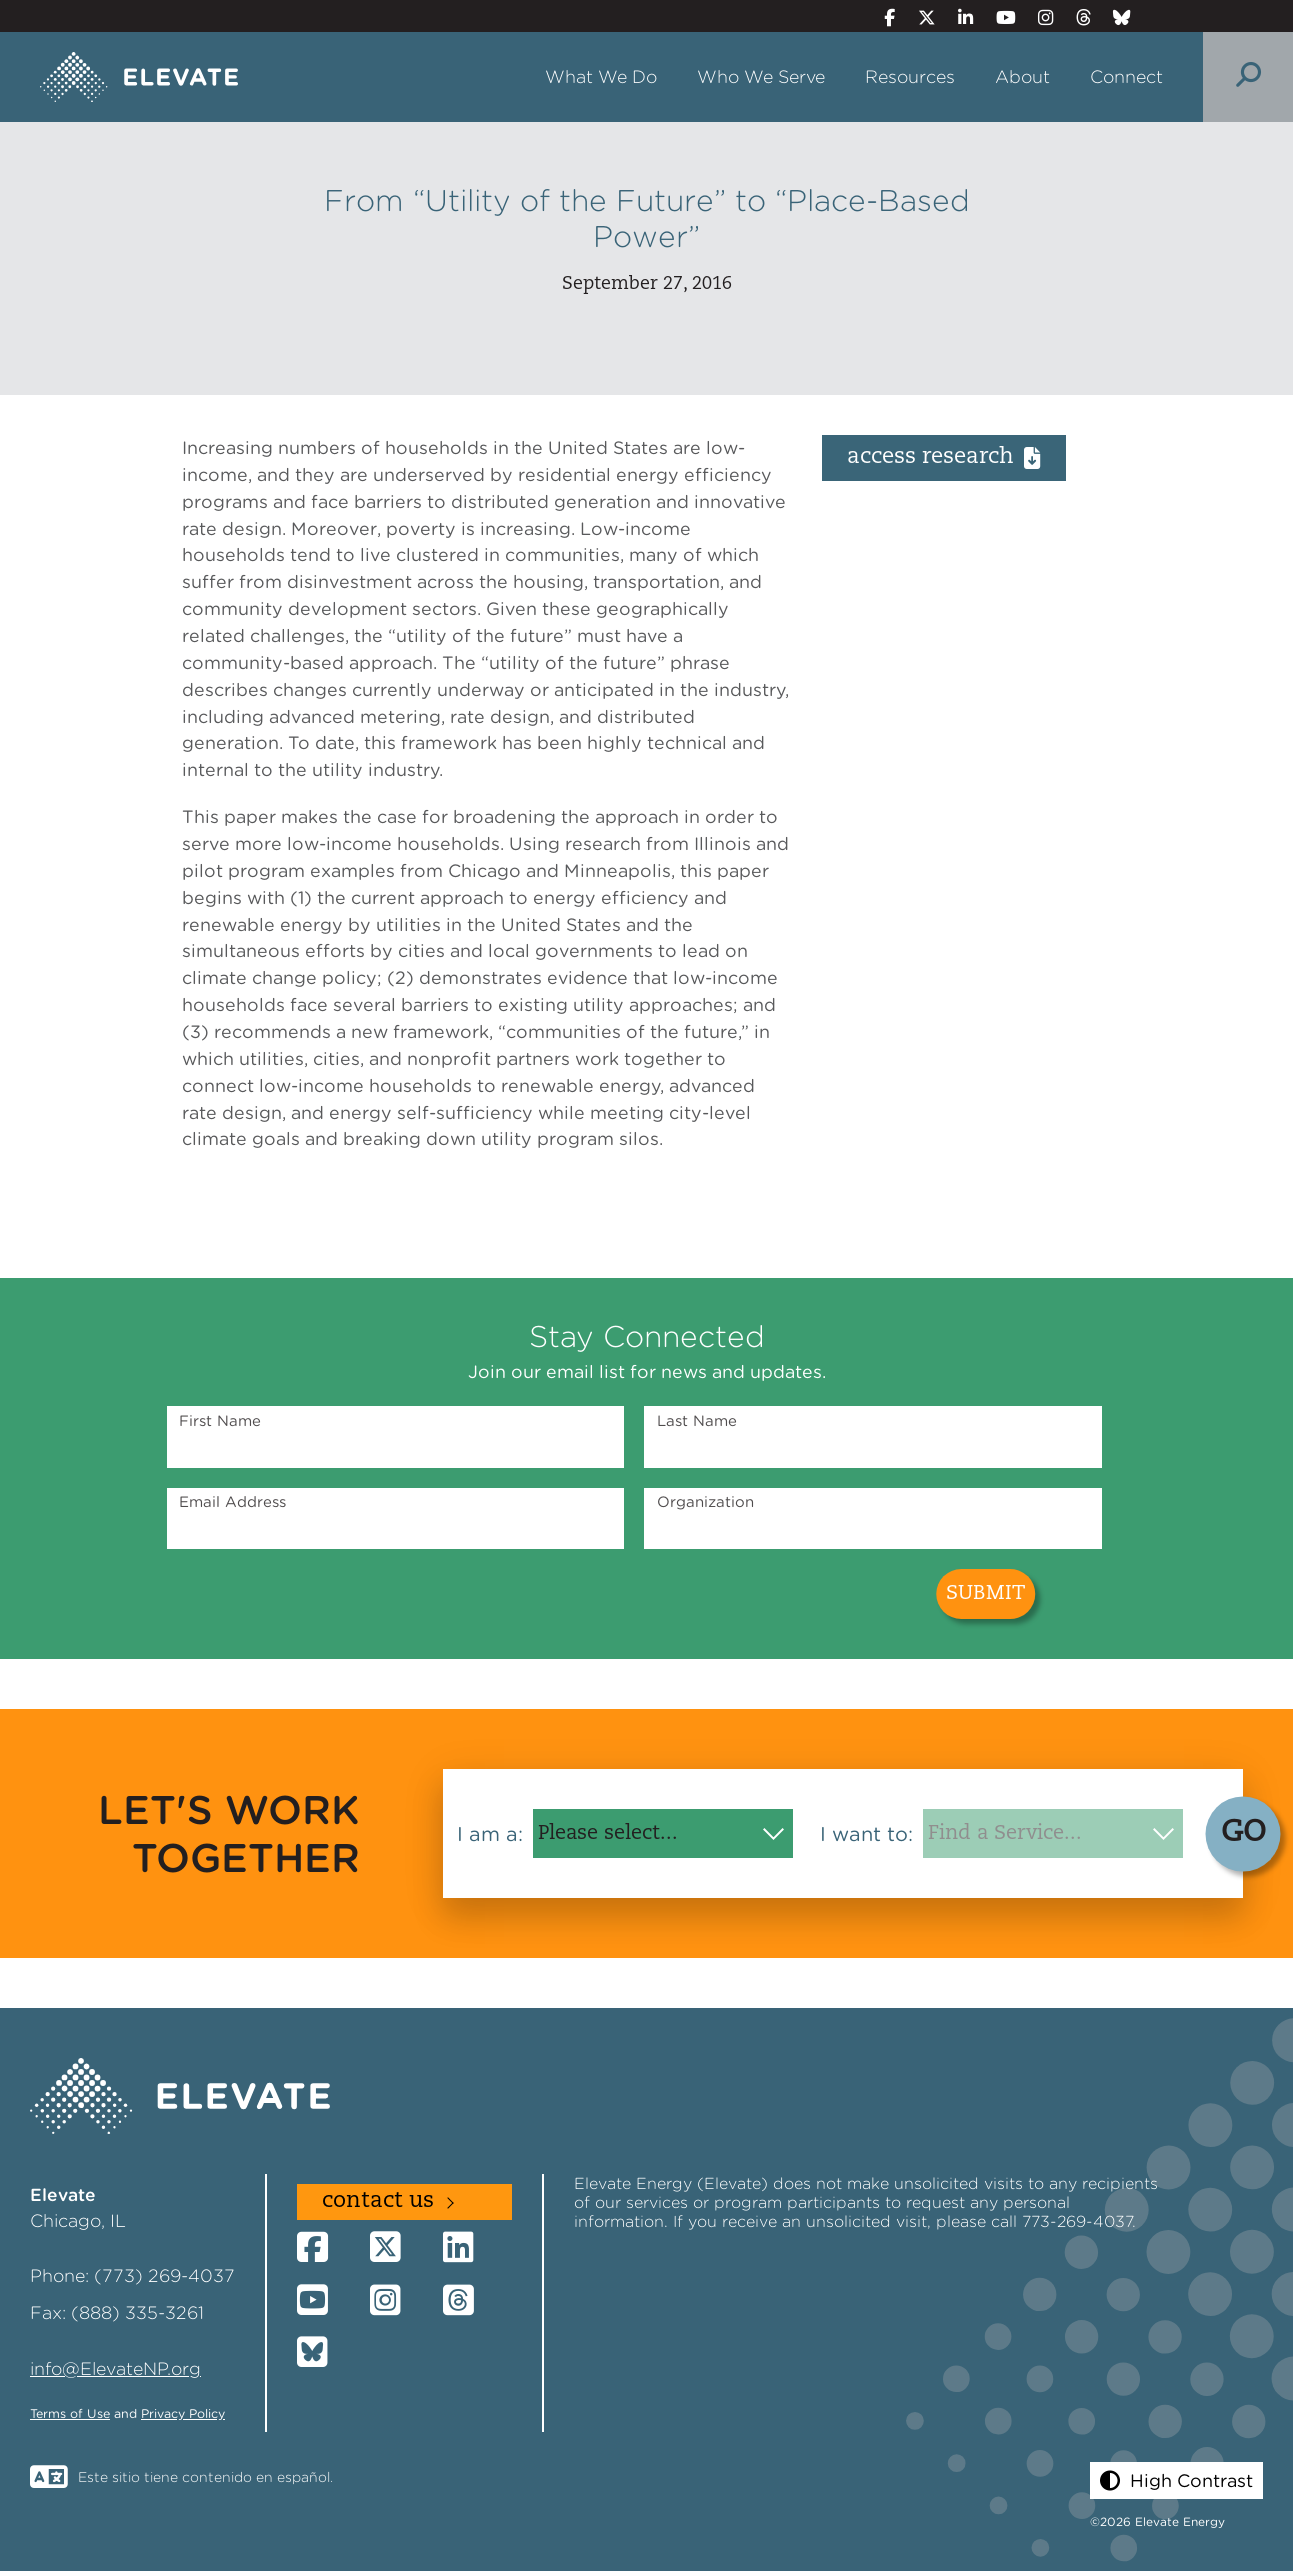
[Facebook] (881, 17)
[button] (1176, 2480)
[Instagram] (1037, 17)
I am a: (490, 1834)
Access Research (944, 457)
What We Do (601, 76)
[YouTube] (997, 17)
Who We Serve (761, 76)
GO (1243, 1833)
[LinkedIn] (957, 17)
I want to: (866, 1834)
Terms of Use (70, 2413)
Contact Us (378, 2201)
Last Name (697, 1421)
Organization (705, 1502)
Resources (910, 76)
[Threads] (1074, 17)
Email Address (232, 1502)
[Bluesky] (1114, 17)
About (1022, 76)
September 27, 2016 (647, 284)
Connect (1126, 76)
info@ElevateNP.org (115, 2368)
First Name (220, 1421)
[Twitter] (918, 17)
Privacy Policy (183, 2413)
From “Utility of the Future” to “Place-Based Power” (647, 218)
